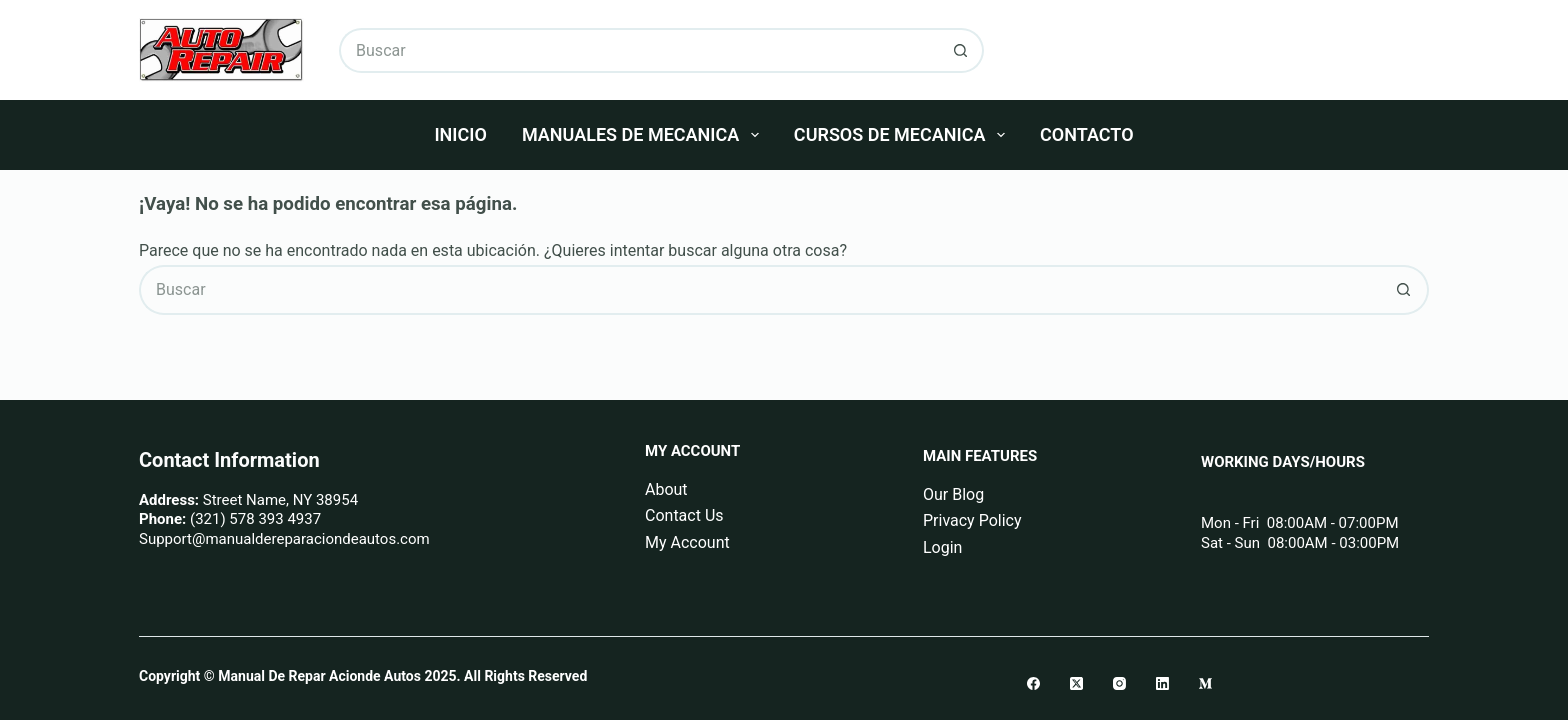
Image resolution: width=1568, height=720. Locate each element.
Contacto (1086, 134)
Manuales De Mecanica (644, 135)
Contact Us (684, 515)
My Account (687, 542)
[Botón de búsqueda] (961, 50)
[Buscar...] (639, 50)
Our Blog (953, 494)
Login (942, 547)
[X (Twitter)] (1076, 683)
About (666, 489)
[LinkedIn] (1162, 683)
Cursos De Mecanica (903, 135)
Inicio (460, 134)
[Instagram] (1119, 683)
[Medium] (1205, 683)
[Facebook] (1033, 683)
